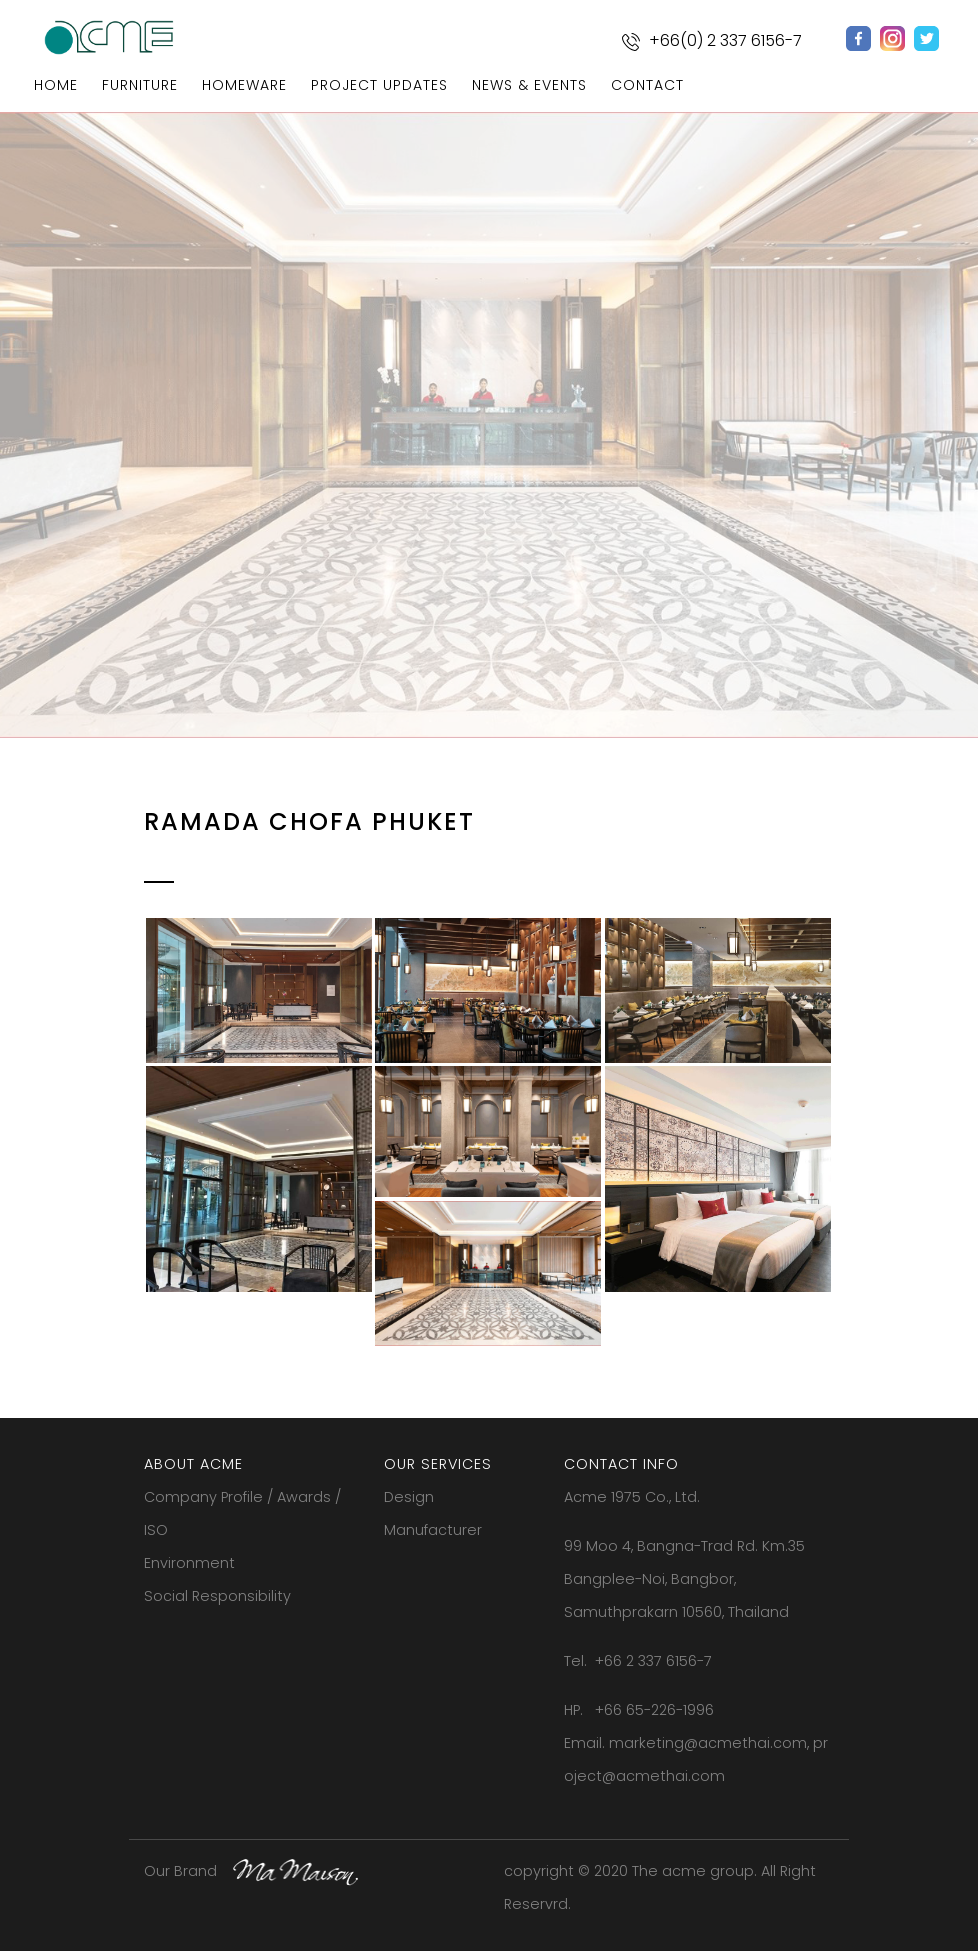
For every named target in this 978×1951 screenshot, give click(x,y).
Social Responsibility (217, 1596)
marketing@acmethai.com (708, 1743)
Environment (189, 1563)
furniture (140, 85)
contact (647, 85)
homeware (244, 85)
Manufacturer (433, 1530)
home (56, 85)
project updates (379, 85)
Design (409, 1497)
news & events (529, 85)
